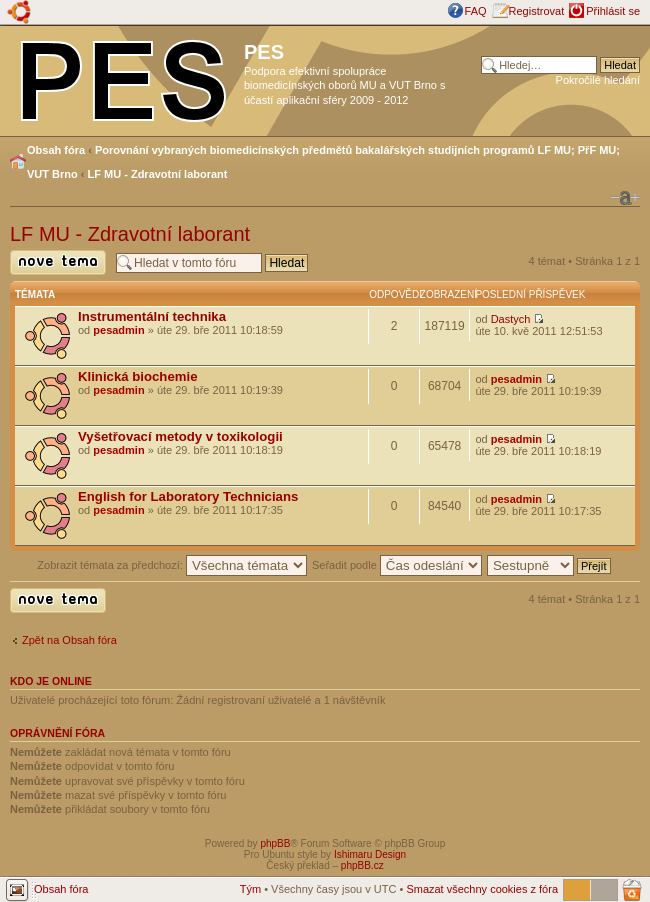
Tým (250, 889)
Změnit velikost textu (625, 198)
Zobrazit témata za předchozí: (172, 565)
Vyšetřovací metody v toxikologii (180, 436)
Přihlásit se (613, 11)
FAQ (476, 11)
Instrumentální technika (152, 316)
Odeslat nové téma (58, 262)
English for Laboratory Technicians (188, 496)
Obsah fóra (56, 150)
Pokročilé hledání (598, 80)
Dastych (511, 319)
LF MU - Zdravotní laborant (158, 174)
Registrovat (537, 11)
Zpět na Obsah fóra (69, 640)
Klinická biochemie (137, 376)
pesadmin (118, 330)
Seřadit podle (397, 565)
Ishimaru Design (370, 854)
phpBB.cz (362, 865)
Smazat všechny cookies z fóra (482, 889)
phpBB (275, 843)
